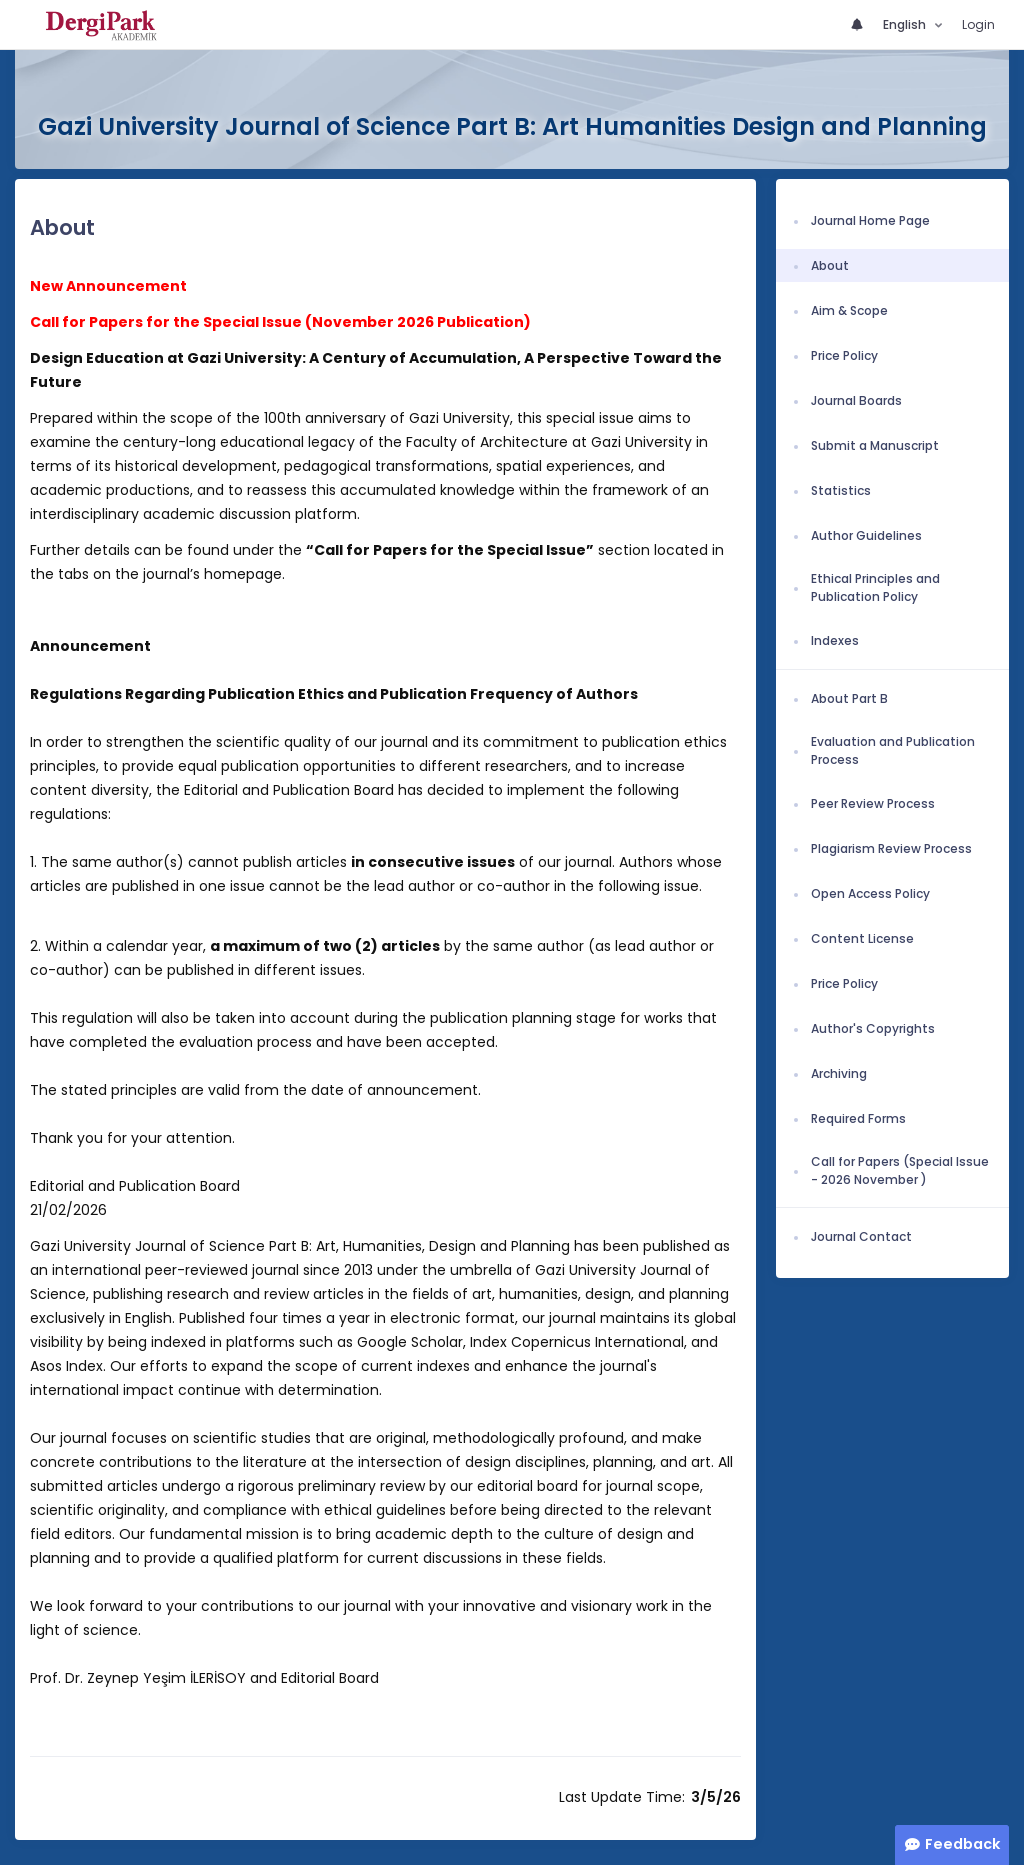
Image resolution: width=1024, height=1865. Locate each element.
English (906, 24)
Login (978, 24)
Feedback (962, 1844)
